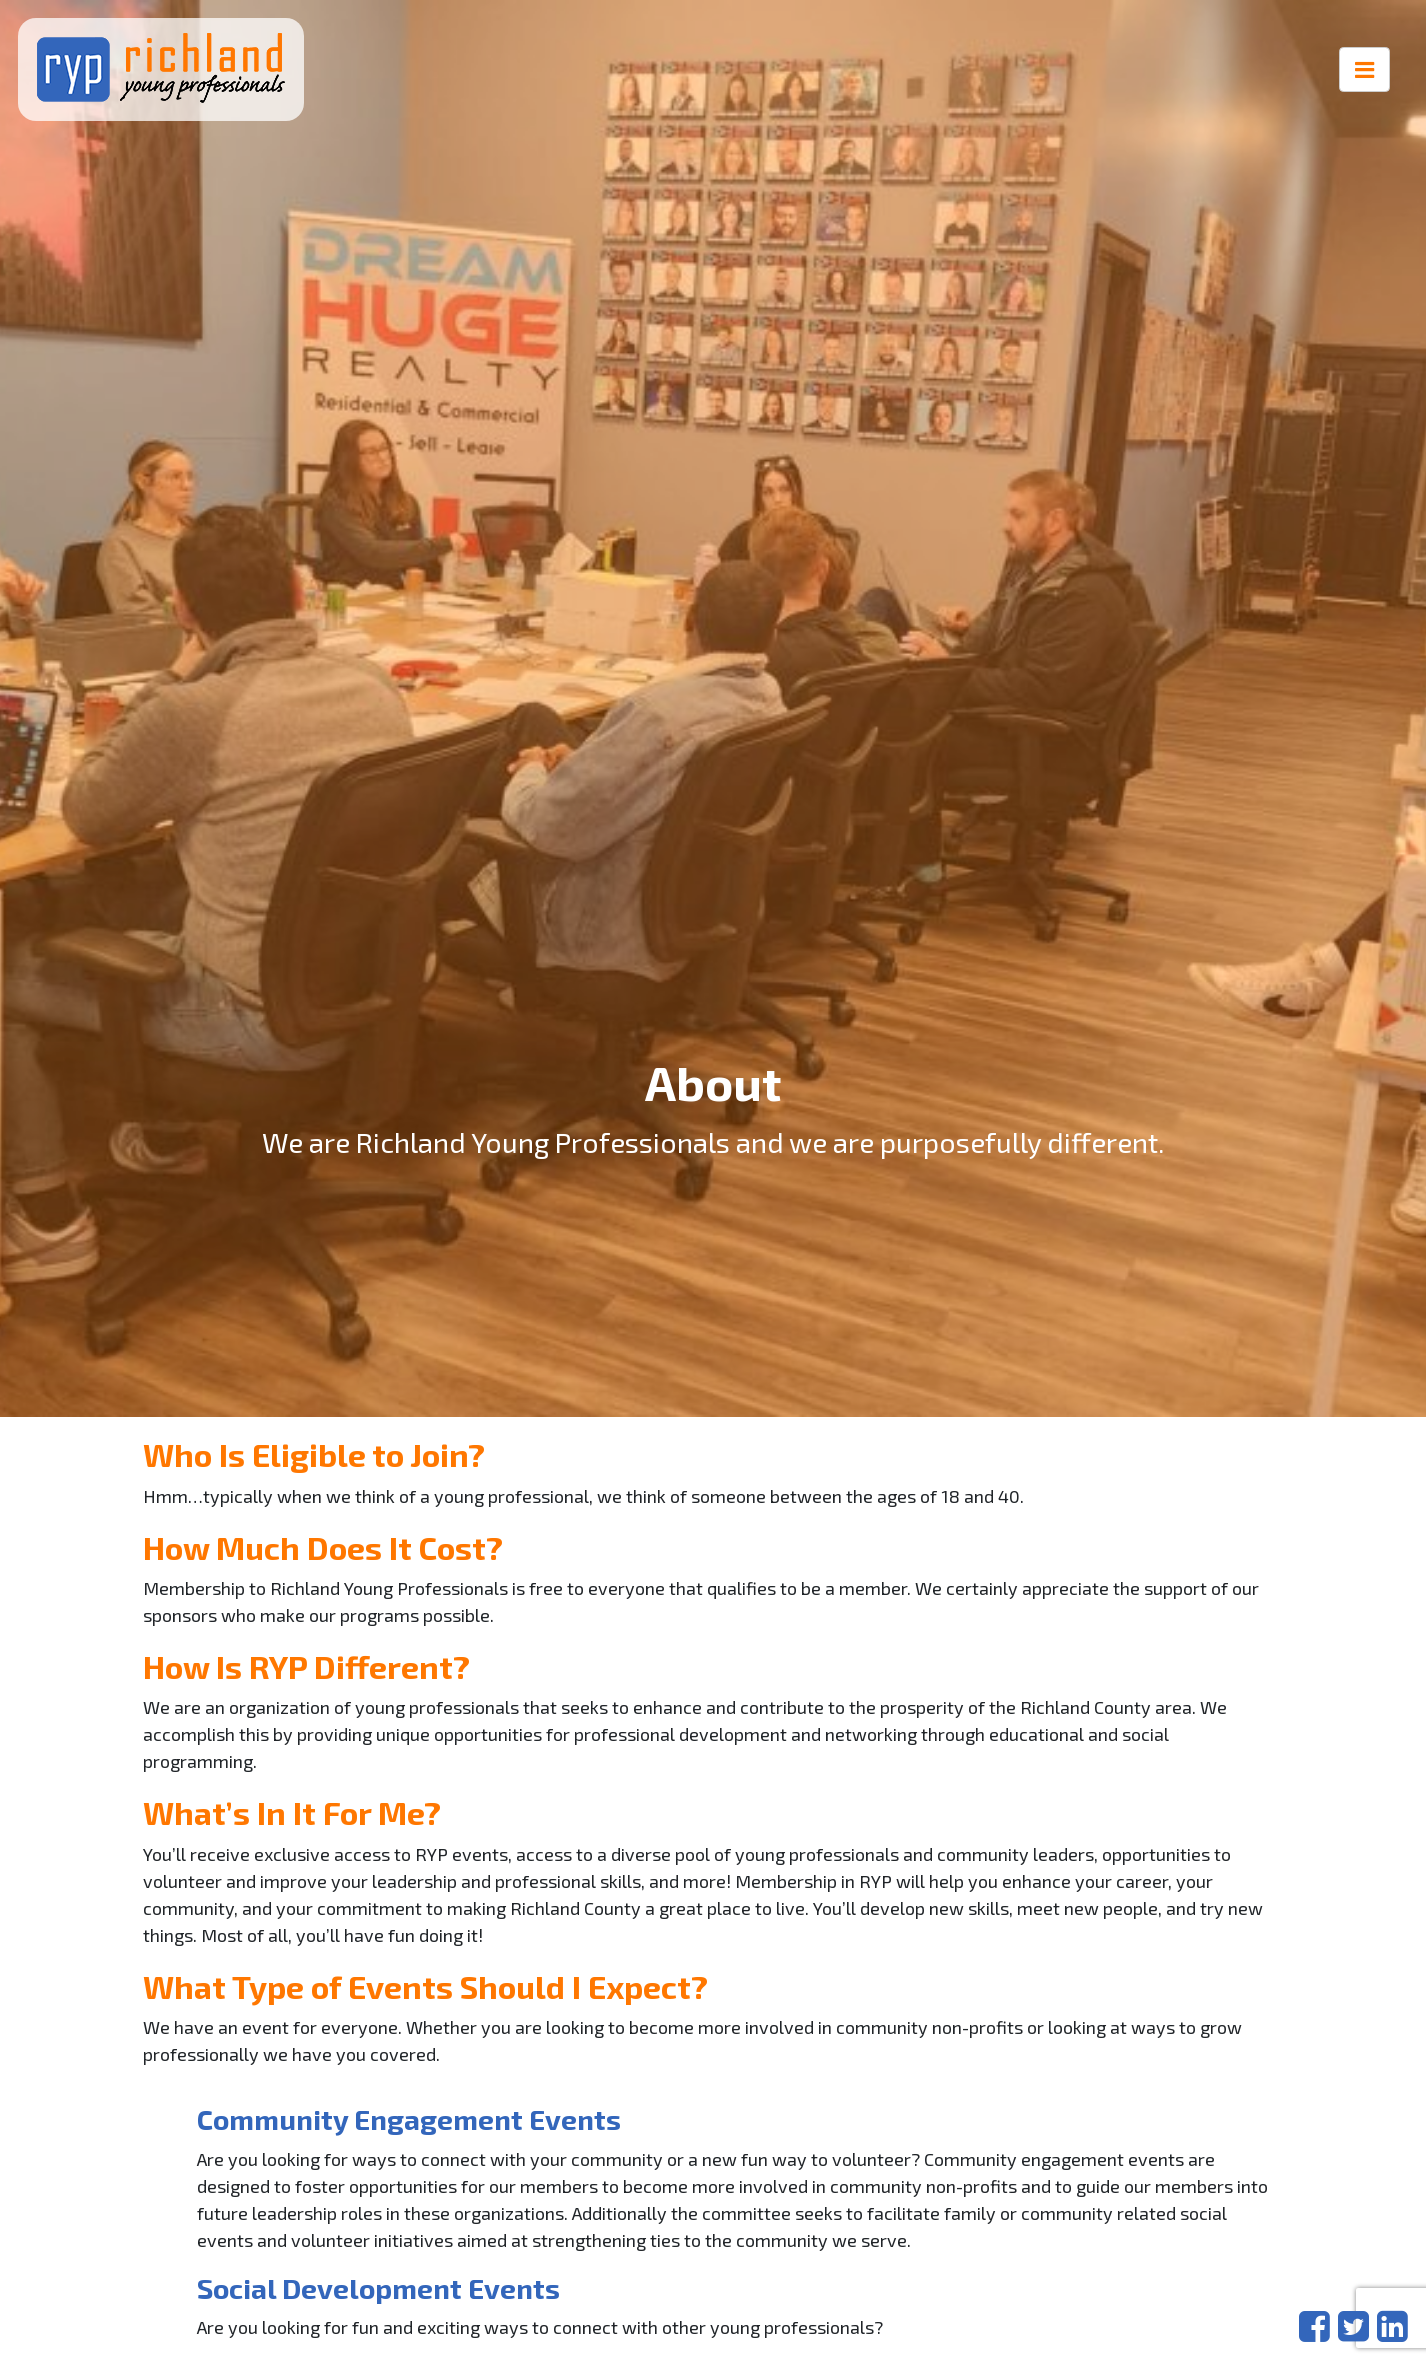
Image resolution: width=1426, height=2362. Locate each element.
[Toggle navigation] (1365, 69)
